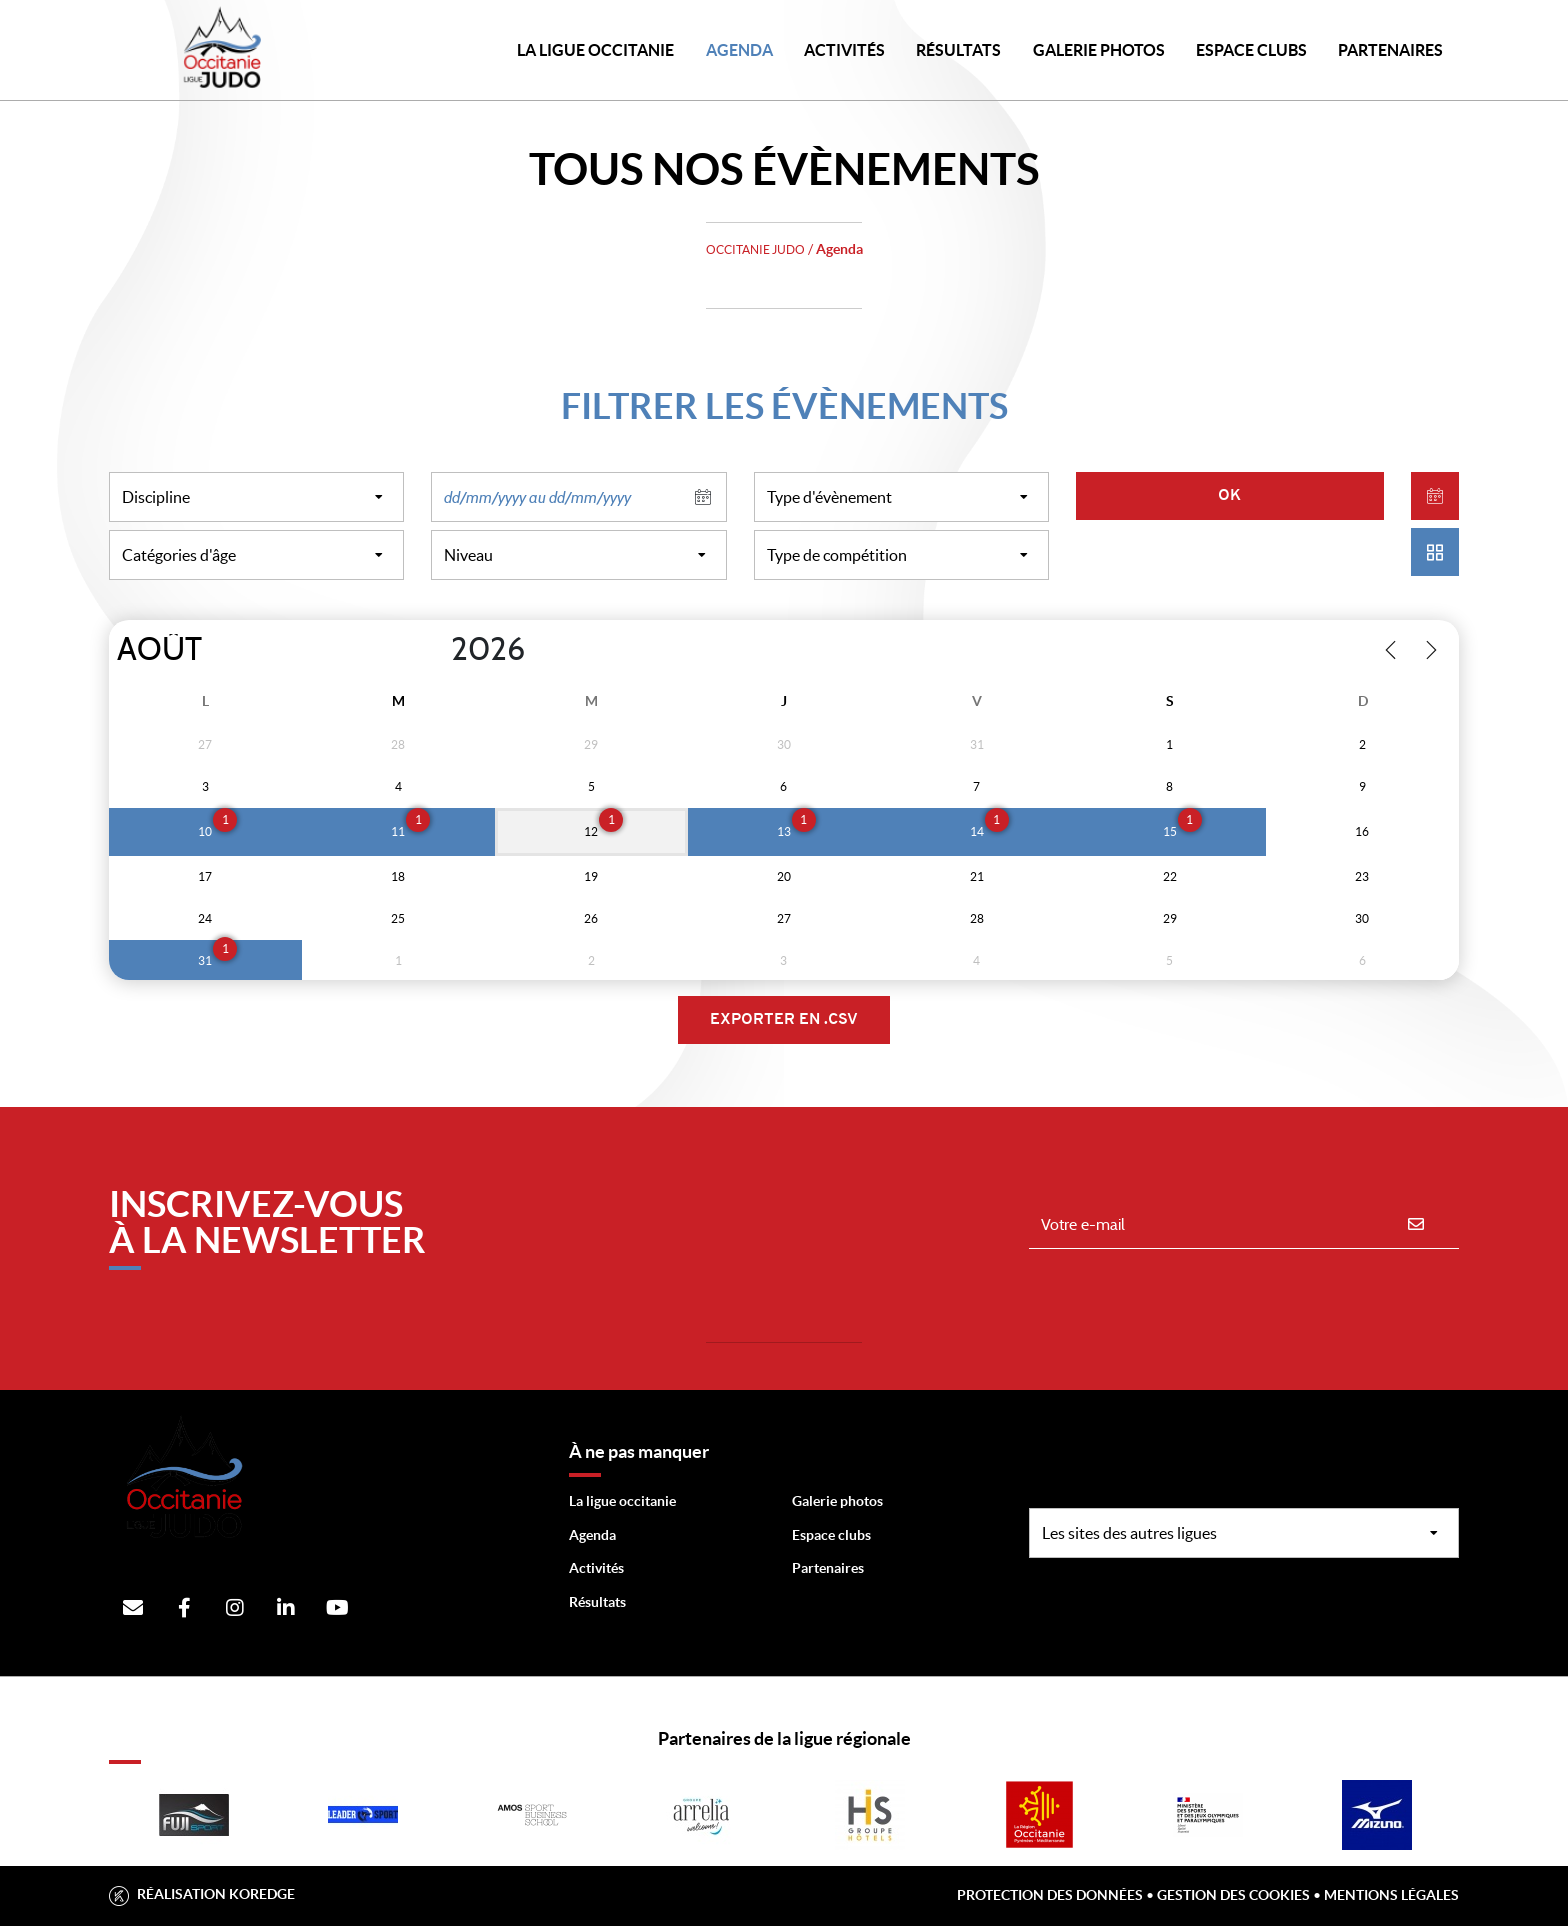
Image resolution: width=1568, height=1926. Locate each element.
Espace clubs (831, 1535)
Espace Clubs (1251, 50)
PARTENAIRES (1390, 50)
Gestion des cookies (1233, 1895)
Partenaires (828, 1568)
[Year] (435, 650)
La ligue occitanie (622, 1501)
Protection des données (1050, 1895)
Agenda (739, 50)
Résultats (958, 50)
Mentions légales (1391, 1895)
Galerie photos (1099, 50)
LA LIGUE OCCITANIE (595, 50)
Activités (844, 50)
